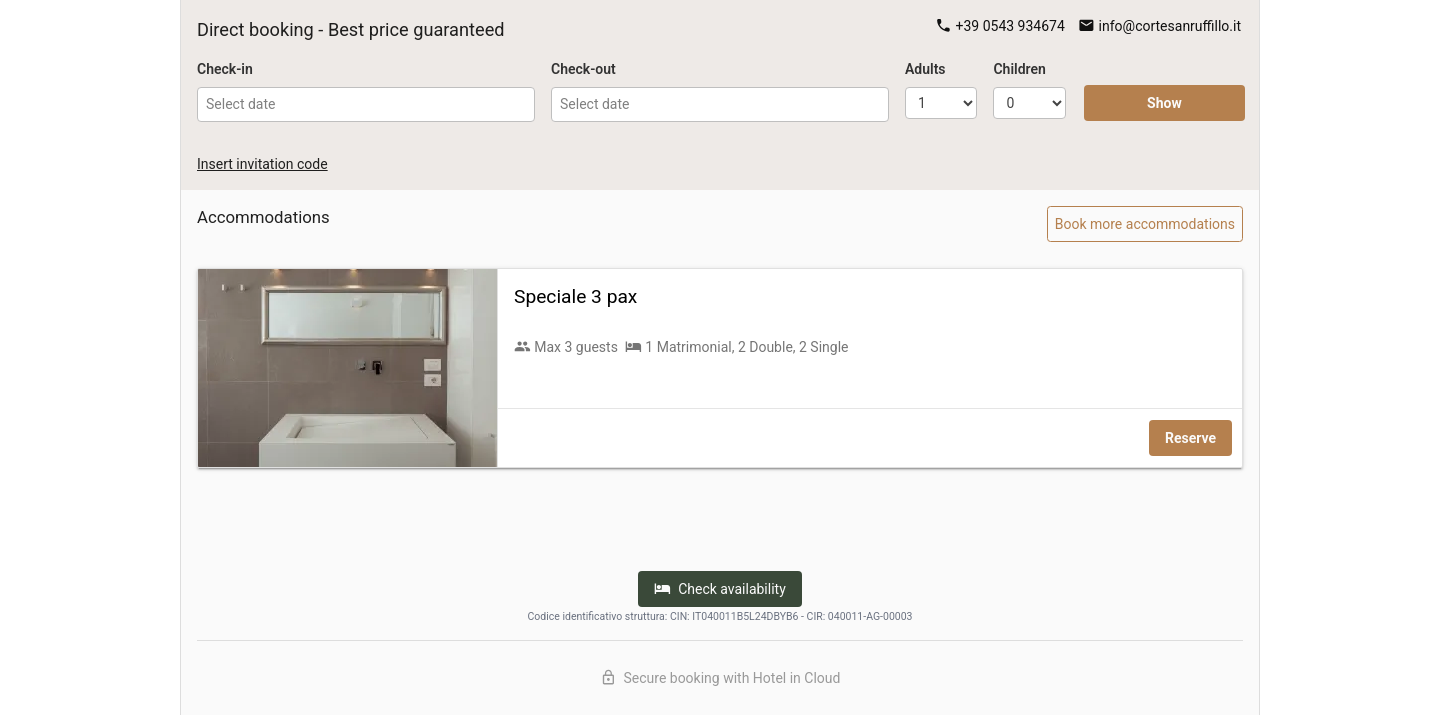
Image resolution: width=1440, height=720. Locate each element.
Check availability (720, 588)
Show (1164, 103)
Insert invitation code (262, 164)
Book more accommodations (1145, 224)
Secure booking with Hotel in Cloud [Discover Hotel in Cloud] (720, 677)
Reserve (1190, 438)
